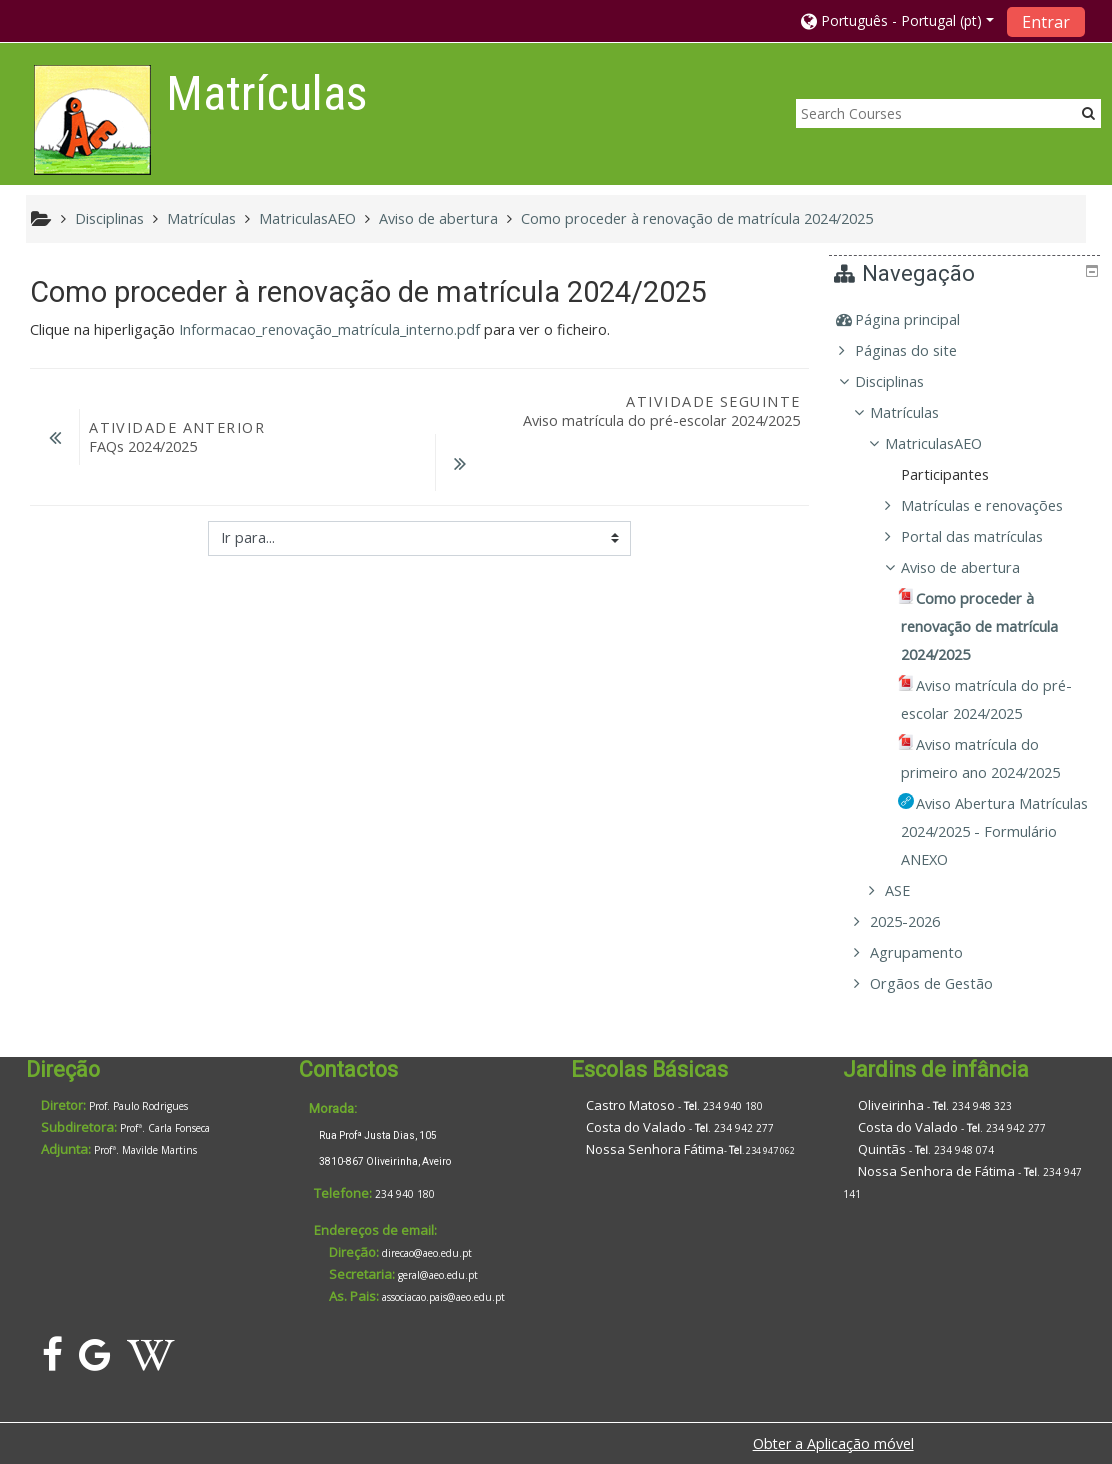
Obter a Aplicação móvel (833, 1443)
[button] (897, 20)
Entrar (1046, 22)
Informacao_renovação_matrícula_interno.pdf (329, 329)
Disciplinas (903, 381)
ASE (912, 890)
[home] (92, 119)
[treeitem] (966, 320)
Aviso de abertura (974, 567)
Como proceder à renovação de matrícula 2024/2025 (697, 218)
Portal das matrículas (986, 536)
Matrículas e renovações (996, 505)
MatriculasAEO (948, 443)
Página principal (921, 319)
